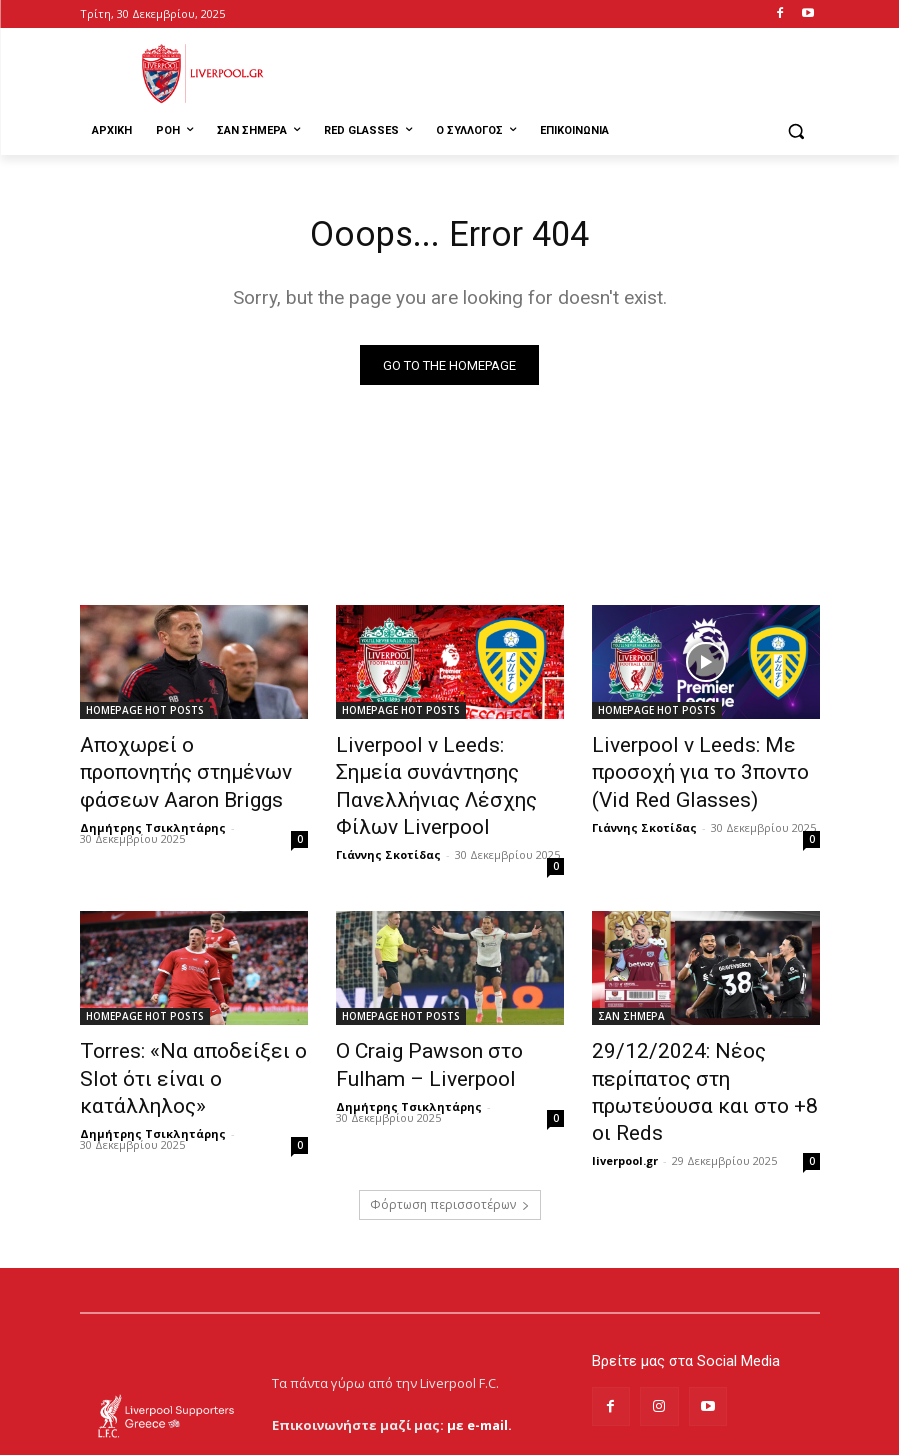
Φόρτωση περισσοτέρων (450, 1124)
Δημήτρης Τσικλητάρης (153, 816)
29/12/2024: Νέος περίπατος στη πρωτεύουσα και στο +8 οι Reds (703, 1033)
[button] (796, 131)
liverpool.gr (625, 1080)
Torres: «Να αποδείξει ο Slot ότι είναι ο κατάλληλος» (189, 1022)
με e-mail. (479, 1344)
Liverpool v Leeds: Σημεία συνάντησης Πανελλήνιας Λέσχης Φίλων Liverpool (433, 770)
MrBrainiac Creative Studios (251, 1434)
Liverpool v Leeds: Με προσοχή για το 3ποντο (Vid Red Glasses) (701, 770)
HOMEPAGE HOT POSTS (145, 715)
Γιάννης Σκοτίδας (388, 816)
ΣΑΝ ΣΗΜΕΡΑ (631, 978)
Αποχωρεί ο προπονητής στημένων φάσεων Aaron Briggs (177, 770)
